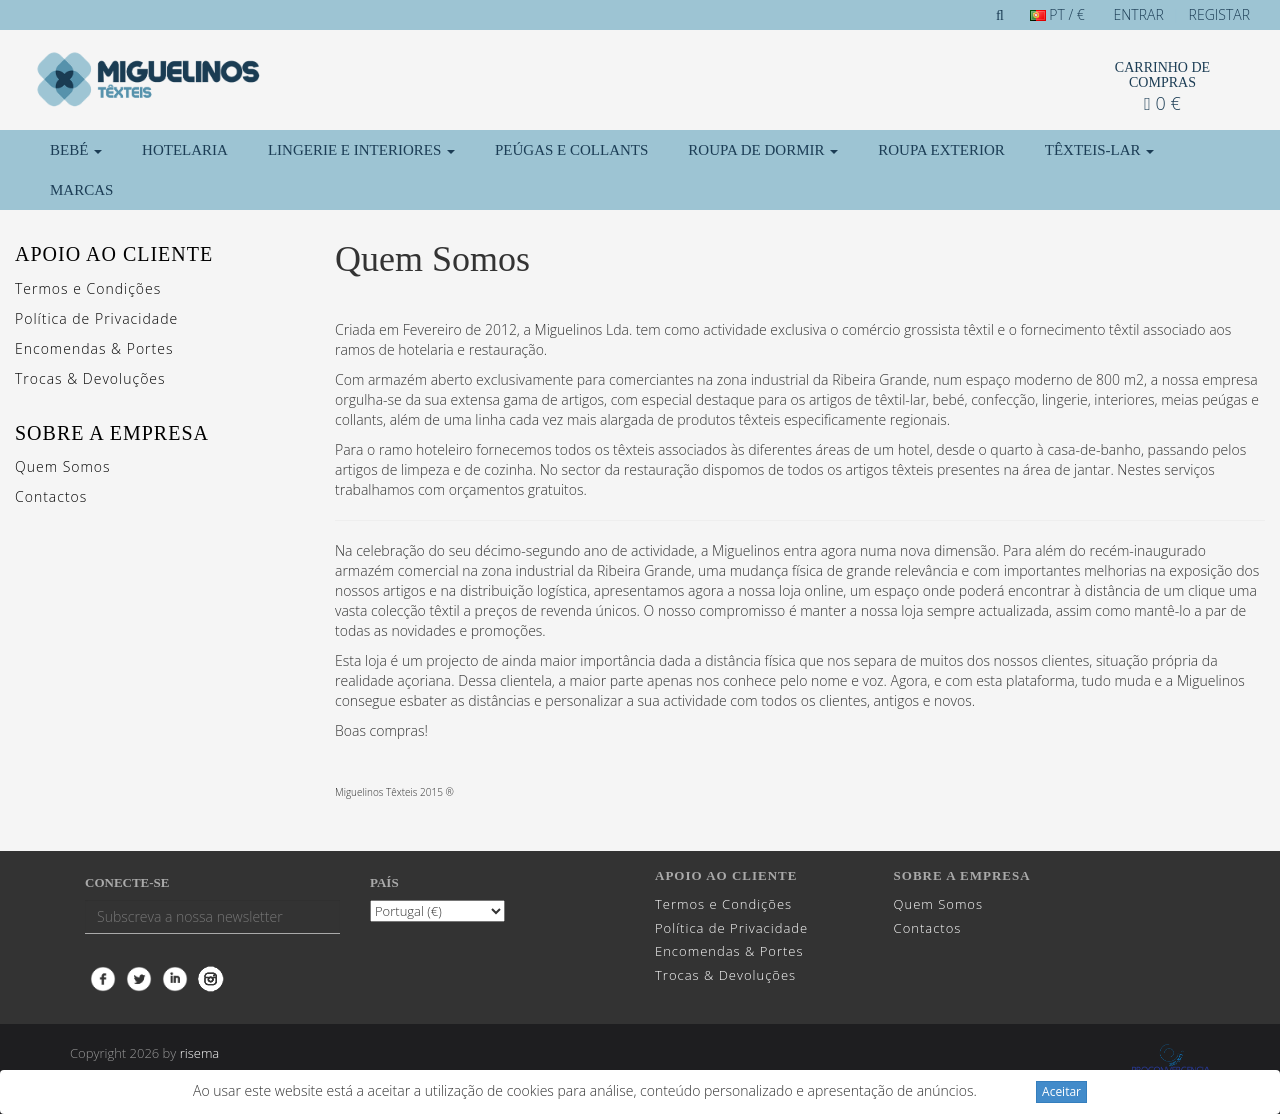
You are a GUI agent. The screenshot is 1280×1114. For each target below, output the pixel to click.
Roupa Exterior (941, 150)
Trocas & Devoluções (90, 378)
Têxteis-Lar (1100, 150)
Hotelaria (185, 150)
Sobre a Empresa (112, 433)
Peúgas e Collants (571, 150)
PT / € (1057, 14)
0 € (1162, 103)
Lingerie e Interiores (361, 150)
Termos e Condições (88, 288)
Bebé (76, 150)
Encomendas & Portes (94, 348)
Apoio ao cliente (114, 254)
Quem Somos (63, 466)
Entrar (1139, 14)
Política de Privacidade (96, 318)
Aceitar (1061, 1091)
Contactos (51, 496)
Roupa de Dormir (763, 150)
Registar (1219, 14)
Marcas (81, 190)
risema (200, 1053)
